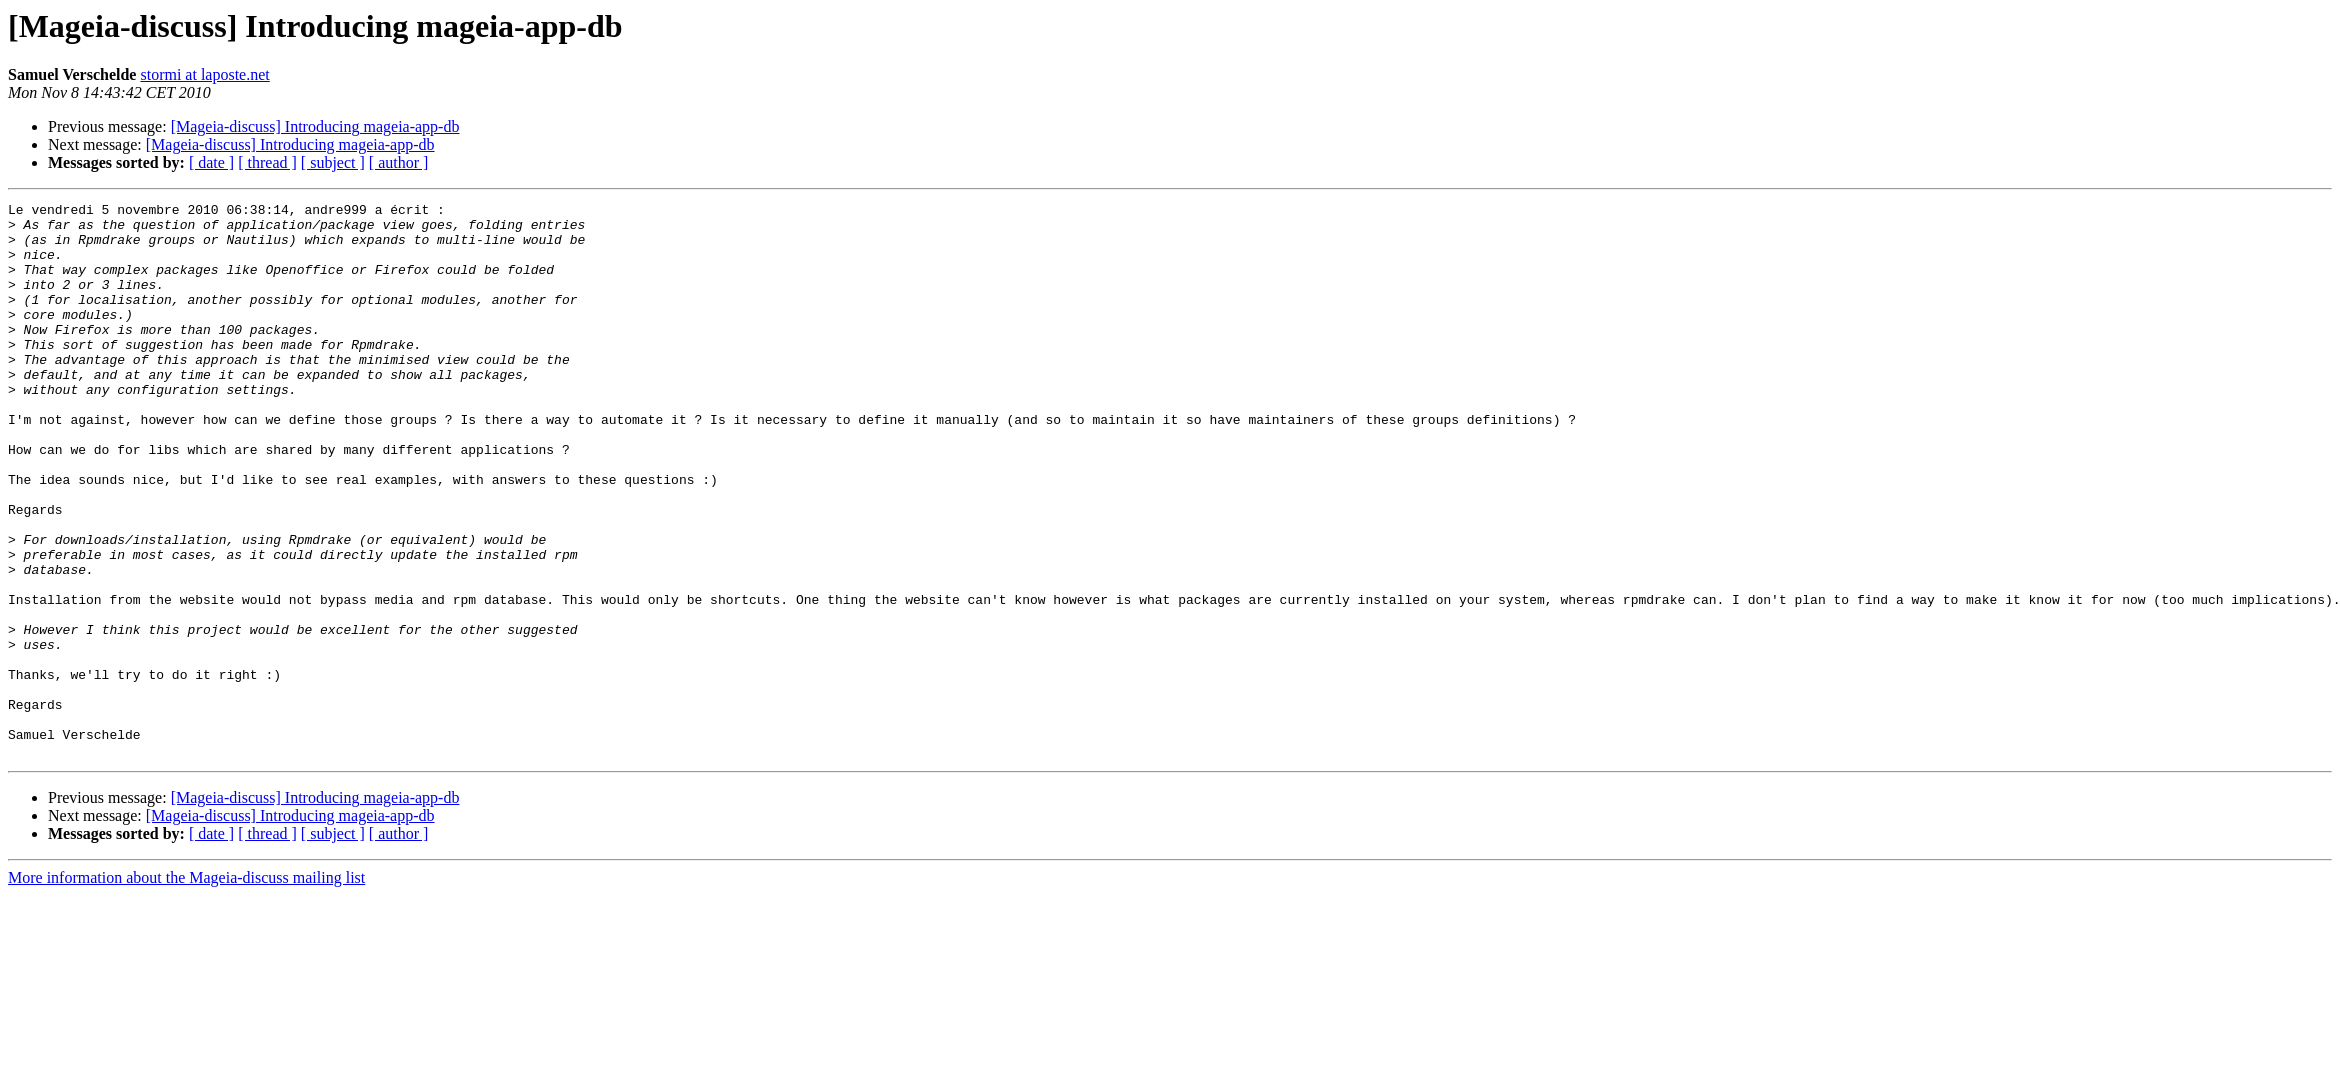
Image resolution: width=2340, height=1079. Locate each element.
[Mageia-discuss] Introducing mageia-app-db (315, 126)
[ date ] (211, 162)
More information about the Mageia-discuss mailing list (186, 988)
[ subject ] (333, 162)
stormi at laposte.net (204, 74)
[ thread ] (267, 162)
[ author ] (399, 162)
